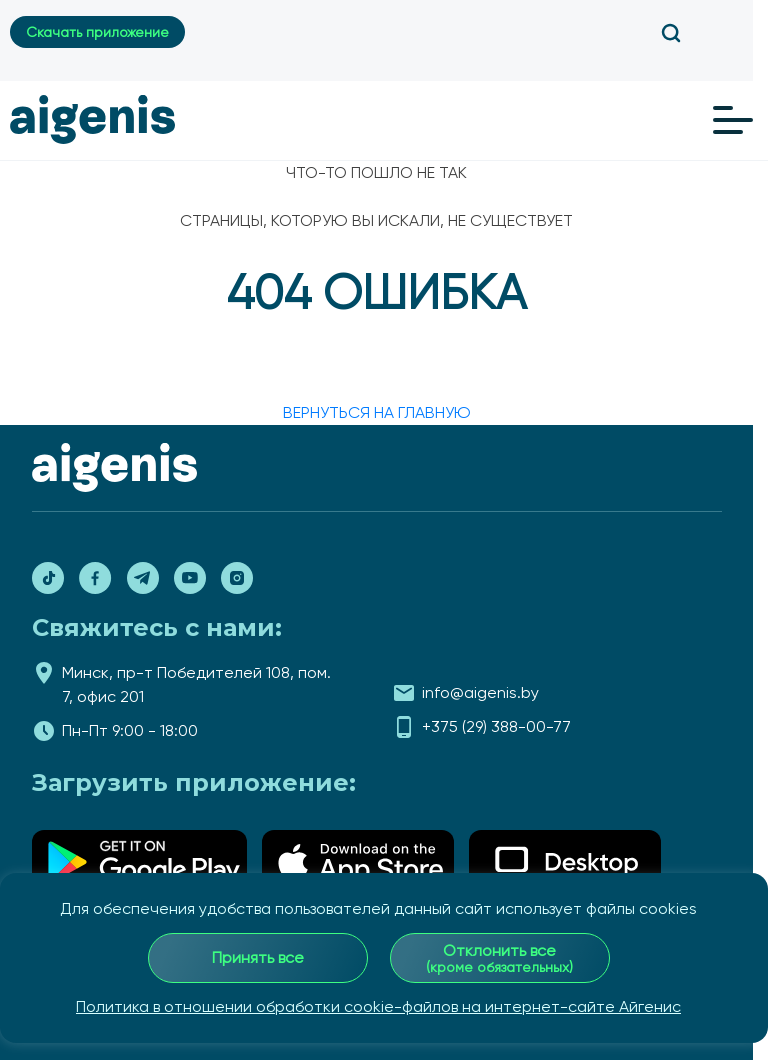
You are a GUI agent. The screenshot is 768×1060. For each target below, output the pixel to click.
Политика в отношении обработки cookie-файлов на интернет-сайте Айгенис (378, 1006)
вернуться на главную (377, 412)
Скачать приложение (97, 32)
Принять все (258, 957)
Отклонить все (499, 958)
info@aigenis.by (480, 692)
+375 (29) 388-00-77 (496, 726)
